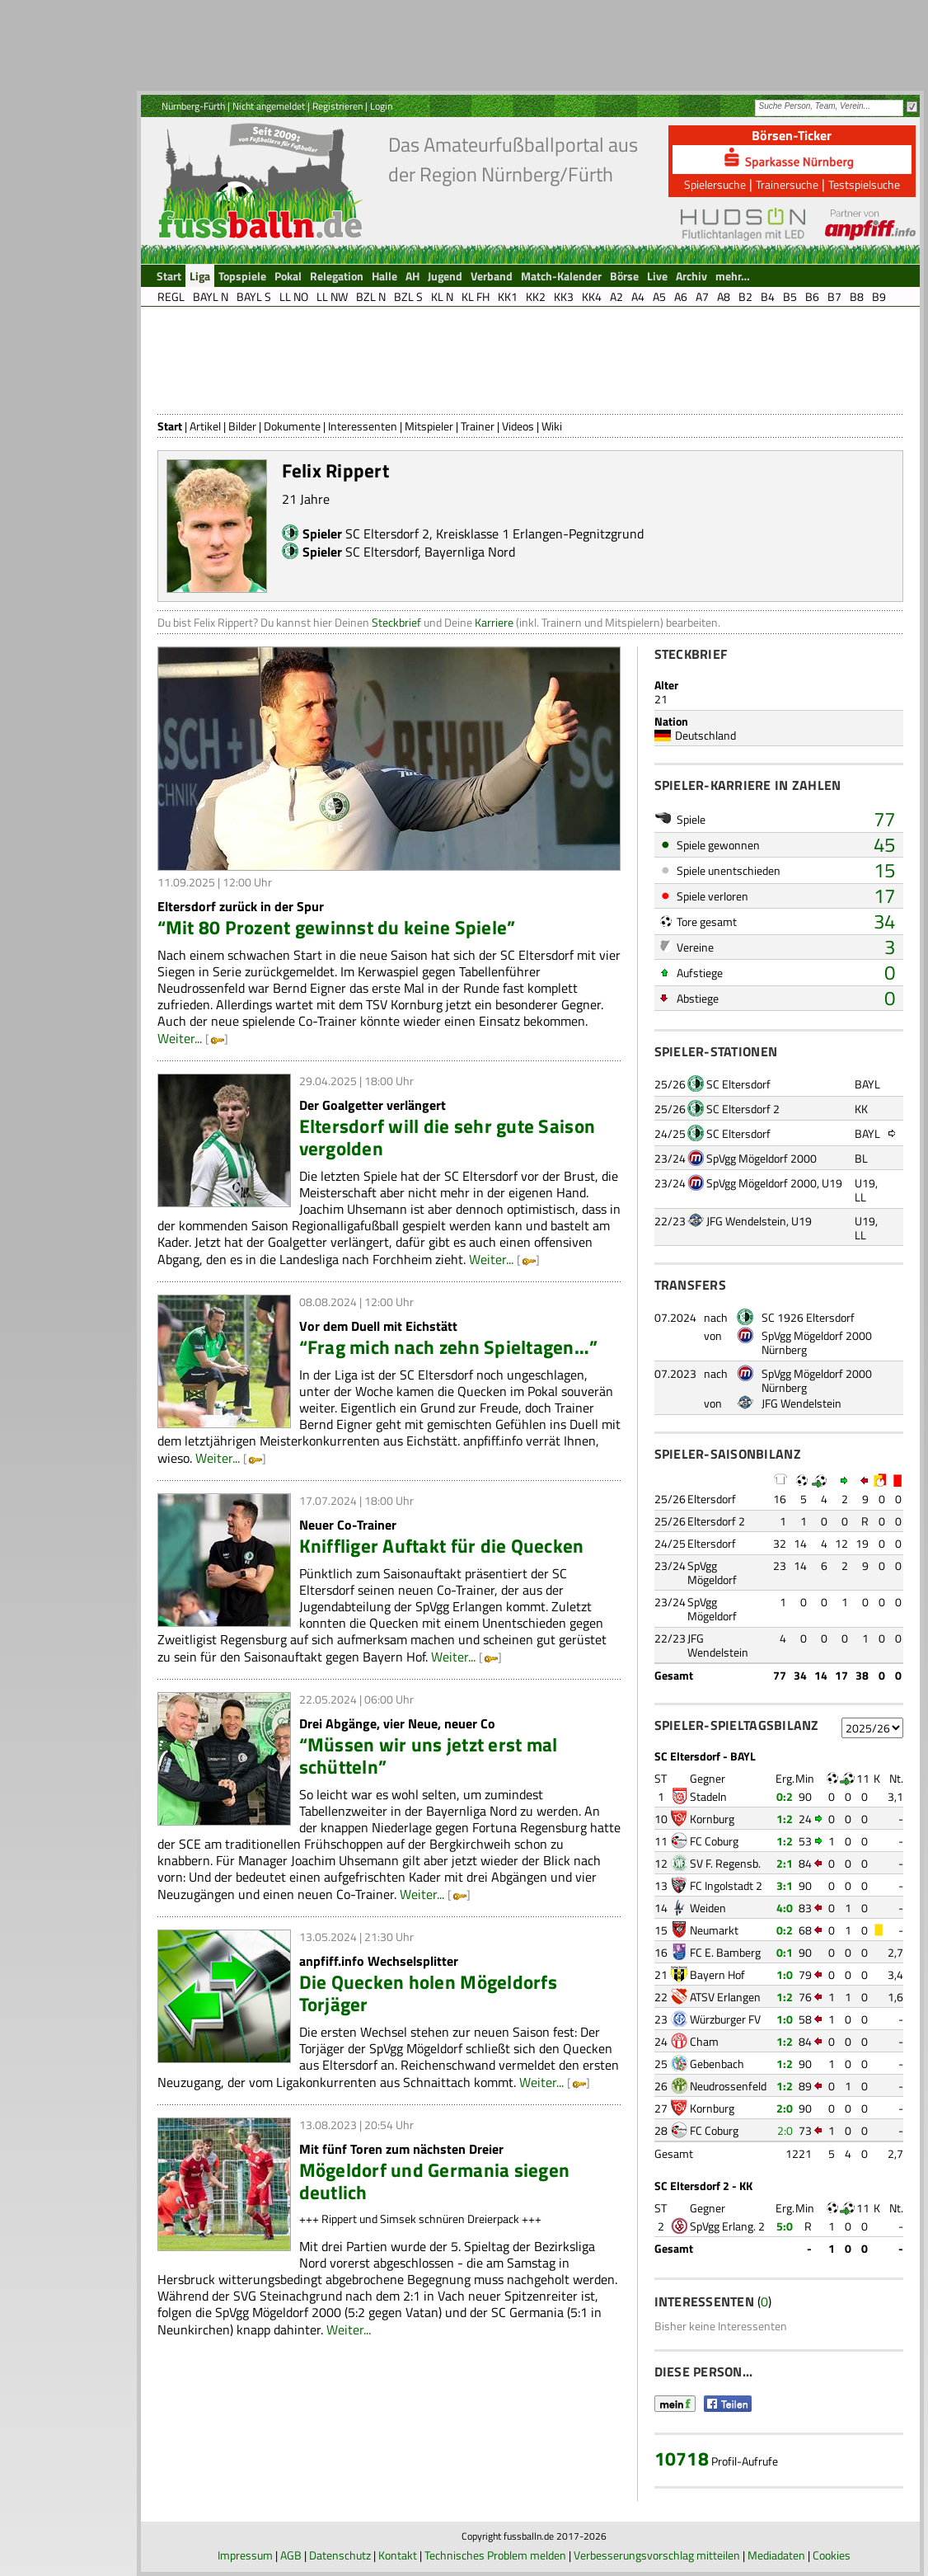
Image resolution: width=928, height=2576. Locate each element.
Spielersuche (715, 184)
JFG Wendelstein (746, 1220)
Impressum (245, 2555)
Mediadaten (776, 2555)
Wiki (551, 426)
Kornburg (712, 1818)
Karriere (494, 622)
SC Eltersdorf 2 (387, 533)
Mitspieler (429, 426)
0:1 (784, 1952)
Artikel (205, 426)
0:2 (784, 1796)
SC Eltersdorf (381, 552)
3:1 (784, 1885)
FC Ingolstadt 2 (726, 1885)
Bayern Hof (717, 1974)
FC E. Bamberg (725, 1952)
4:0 (784, 1907)
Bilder (242, 426)
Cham (704, 2041)
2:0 (784, 2108)
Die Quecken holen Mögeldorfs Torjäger (428, 1993)
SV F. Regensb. (725, 1863)
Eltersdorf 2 (716, 1521)
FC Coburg (714, 1841)
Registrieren (337, 106)
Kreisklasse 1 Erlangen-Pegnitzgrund (540, 533)
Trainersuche (787, 184)
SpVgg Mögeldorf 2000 (761, 1158)
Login (381, 106)
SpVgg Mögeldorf (712, 1572)
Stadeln (708, 1796)
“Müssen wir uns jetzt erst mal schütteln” (428, 1755)
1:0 (784, 1974)
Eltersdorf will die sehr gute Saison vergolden (447, 1137)
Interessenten (362, 426)
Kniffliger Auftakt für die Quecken (441, 1545)
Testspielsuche (864, 184)
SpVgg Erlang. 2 (727, 2226)
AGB (291, 2555)
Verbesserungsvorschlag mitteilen (657, 2555)
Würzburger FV (725, 2019)
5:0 (784, 2226)
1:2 (784, 1818)
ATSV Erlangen (725, 1996)
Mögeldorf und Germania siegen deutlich (434, 2181)
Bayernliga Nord (469, 552)
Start (169, 426)
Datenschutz (340, 2555)
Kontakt (397, 2555)
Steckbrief (396, 622)
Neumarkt (714, 1930)
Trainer (477, 426)
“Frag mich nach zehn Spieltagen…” (448, 1347)
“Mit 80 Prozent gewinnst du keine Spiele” (336, 927)
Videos (518, 426)
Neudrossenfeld (728, 2085)
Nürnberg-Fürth (193, 106)
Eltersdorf (711, 1498)
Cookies (832, 2555)
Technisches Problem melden (495, 2555)
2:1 (784, 1863)
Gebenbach (717, 2063)
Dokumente (292, 426)
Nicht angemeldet (268, 106)
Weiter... (179, 1038)
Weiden (708, 1907)
